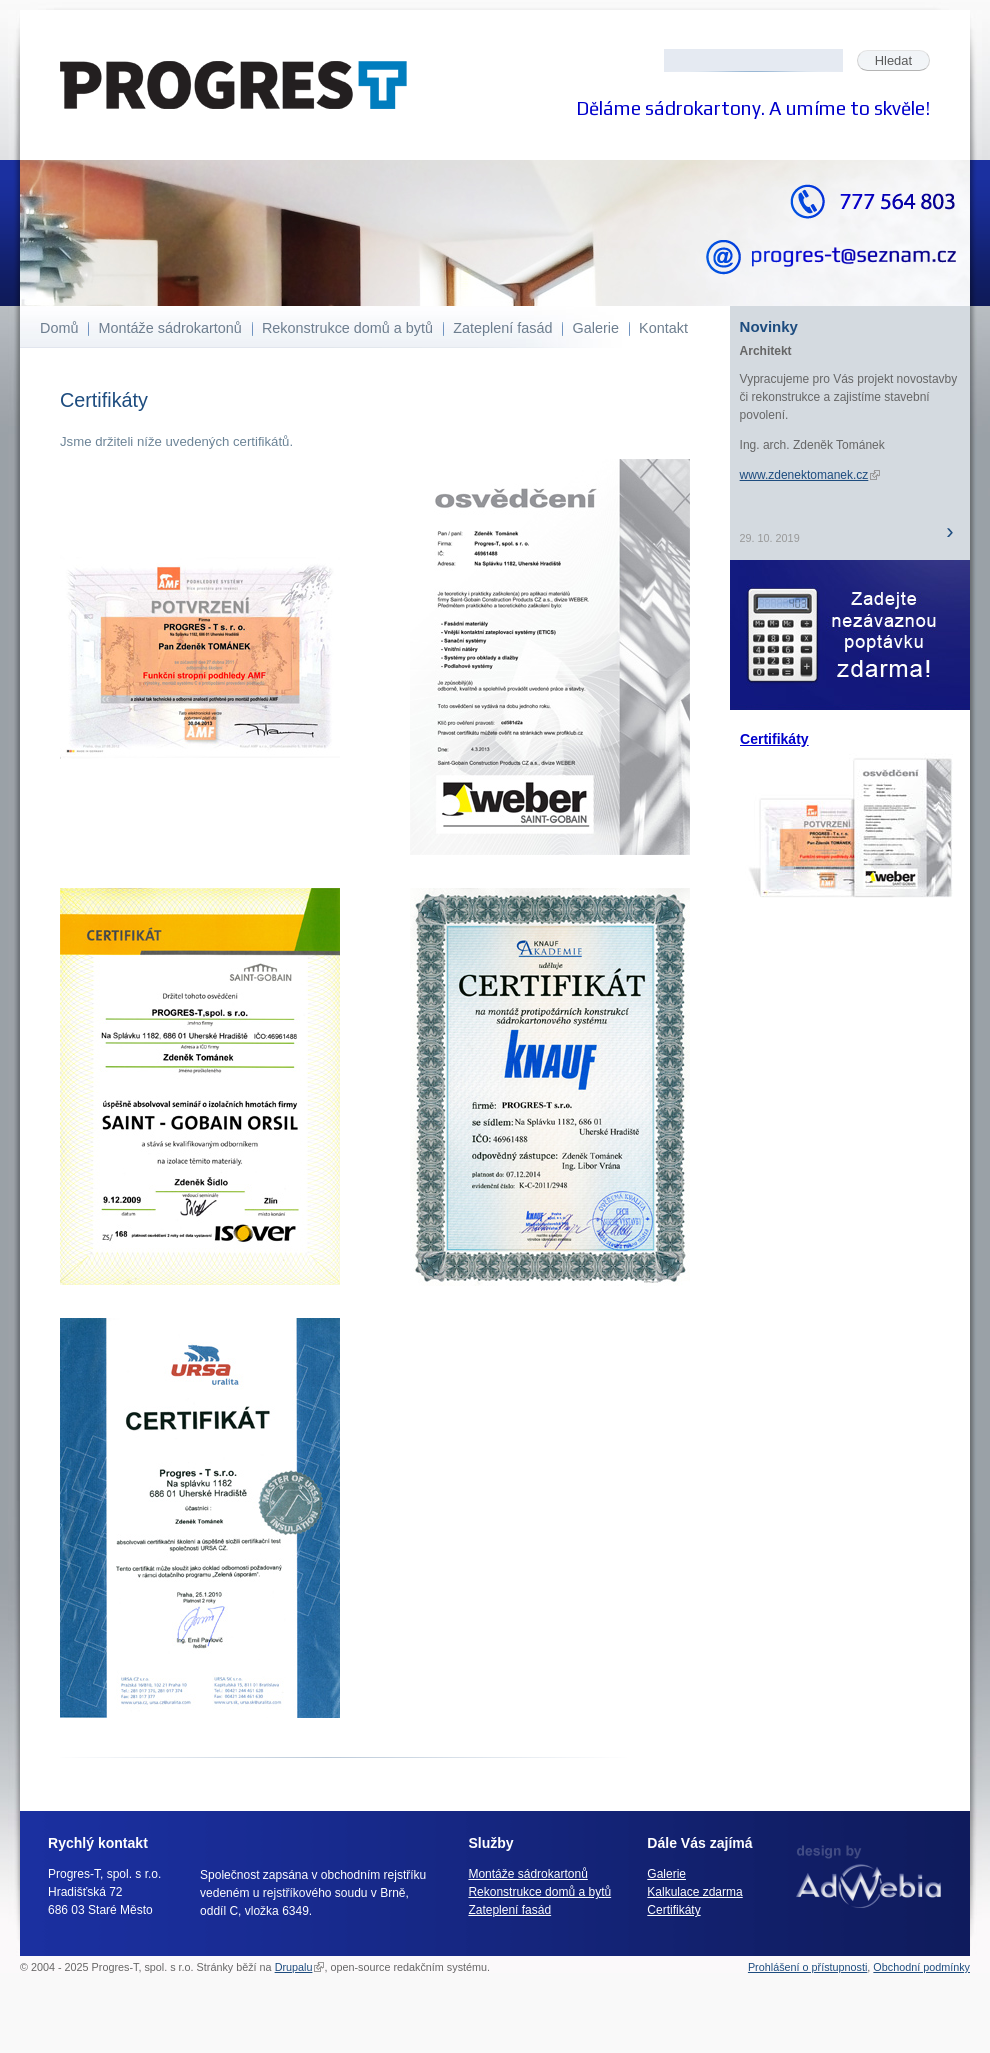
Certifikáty (774, 739)
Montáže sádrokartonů (170, 328)
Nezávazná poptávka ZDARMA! (850, 635)
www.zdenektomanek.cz (810, 475)
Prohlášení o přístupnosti (807, 1967)
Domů (59, 328)
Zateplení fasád (502, 328)
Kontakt (663, 328)
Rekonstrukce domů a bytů (347, 328)
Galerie (596, 328)
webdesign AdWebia (868, 1876)
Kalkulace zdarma (694, 1892)
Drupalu (300, 1967)
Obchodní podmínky (921, 1967)
